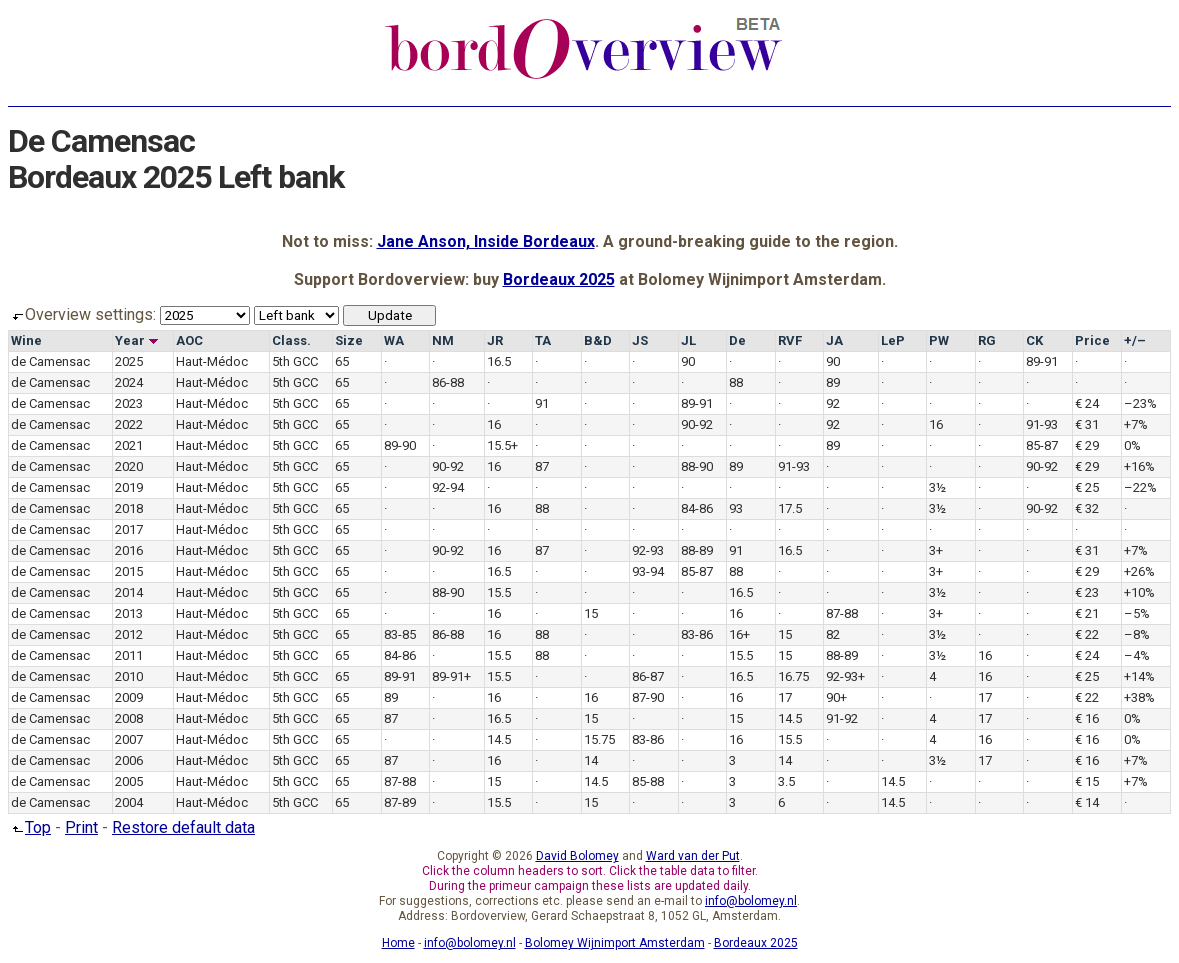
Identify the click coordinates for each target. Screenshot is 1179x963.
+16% (1139, 466)
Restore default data (183, 827)
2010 (129, 676)
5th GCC (295, 361)
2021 (129, 445)
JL (688, 340)
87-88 (842, 613)
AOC (189, 340)
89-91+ (451, 676)
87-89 (400, 802)
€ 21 (1087, 613)
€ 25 (1087, 487)
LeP (893, 340)
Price (1092, 340)
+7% (1136, 424)
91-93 (1042, 424)
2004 (129, 802)
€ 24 (1087, 403)
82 (833, 634)
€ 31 (1087, 424)
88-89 (697, 550)
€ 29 (1087, 445)
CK (1034, 340)
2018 (129, 508)
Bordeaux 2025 (559, 279)
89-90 (400, 445)
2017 (129, 529)
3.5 (786, 781)
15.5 (499, 592)
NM (443, 340)
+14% (1139, 676)
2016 (129, 550)
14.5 (790, 718)
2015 (129, 571)
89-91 (1042, 361)
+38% (1139, 697)
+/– (1135, 340)
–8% (1137, 634)
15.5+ (502, 445)
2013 (129, 613)
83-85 (400, 634)
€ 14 (1087, 802)
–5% (1137, 613)
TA (543, 340)
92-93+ (845, 676)
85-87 (1042, 445)
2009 (129, 697)
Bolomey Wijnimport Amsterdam (615, 943)
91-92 (842, 718)
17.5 (790, 508)
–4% (1137, 655)
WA (394, 340)
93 (736, 508)
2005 (129, 781)
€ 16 (1087, 718)
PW (939, 340)
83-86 (697, 634)
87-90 (648, 697)
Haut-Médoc (212, 361)
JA (834, 340)
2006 (129, 760)
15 (591, 613)
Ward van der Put (693, 856)
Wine (26, 340)
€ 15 (1087, 781)
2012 (129, 634)
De (737, 340)
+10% (1139, 592)
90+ (836, 697)
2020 (129, 466)
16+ (739, 634)
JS (640, 340)
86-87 (648, 676)
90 (688, 361)
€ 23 (1087, 592)
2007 (129, 739)
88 (736, 382)
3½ (937, 487)
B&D (598, 340)
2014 (129, 592)
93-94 (648, 571)
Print (81, 827)
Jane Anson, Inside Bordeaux (486, 241)
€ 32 (1087, 508)
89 (833, 382)
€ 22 (1087, 634)
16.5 (499, 361)
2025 (129, 361)
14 (591, 760)
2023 (129, 403)
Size (349, 340)
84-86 (697, 508)
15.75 (599, 739)
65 (342, 361)
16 (494, 424)
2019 (129, 487)
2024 (129, 382)
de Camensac (50, 361)
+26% (1139, 571)
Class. (291, 340)
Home (398, 943)
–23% (1140, 403)
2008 (129, 718)
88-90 (697, 466)
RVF (790, 340)
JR (495, 340)
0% (1132, 445)
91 (542, 403)
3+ (936, 550)
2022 (129, 424)
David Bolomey (577, 856)
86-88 (448, 382)
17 (785, 697)
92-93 (648, 550)
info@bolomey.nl (751, 901)
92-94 (448, 487)
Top (29, 827)
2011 (129, 655)
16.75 (793, 676)
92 (833, 403)
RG (987, 340)
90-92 (697, 424)
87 (542, 466)
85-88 (648, 781)
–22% (1140, 487)
